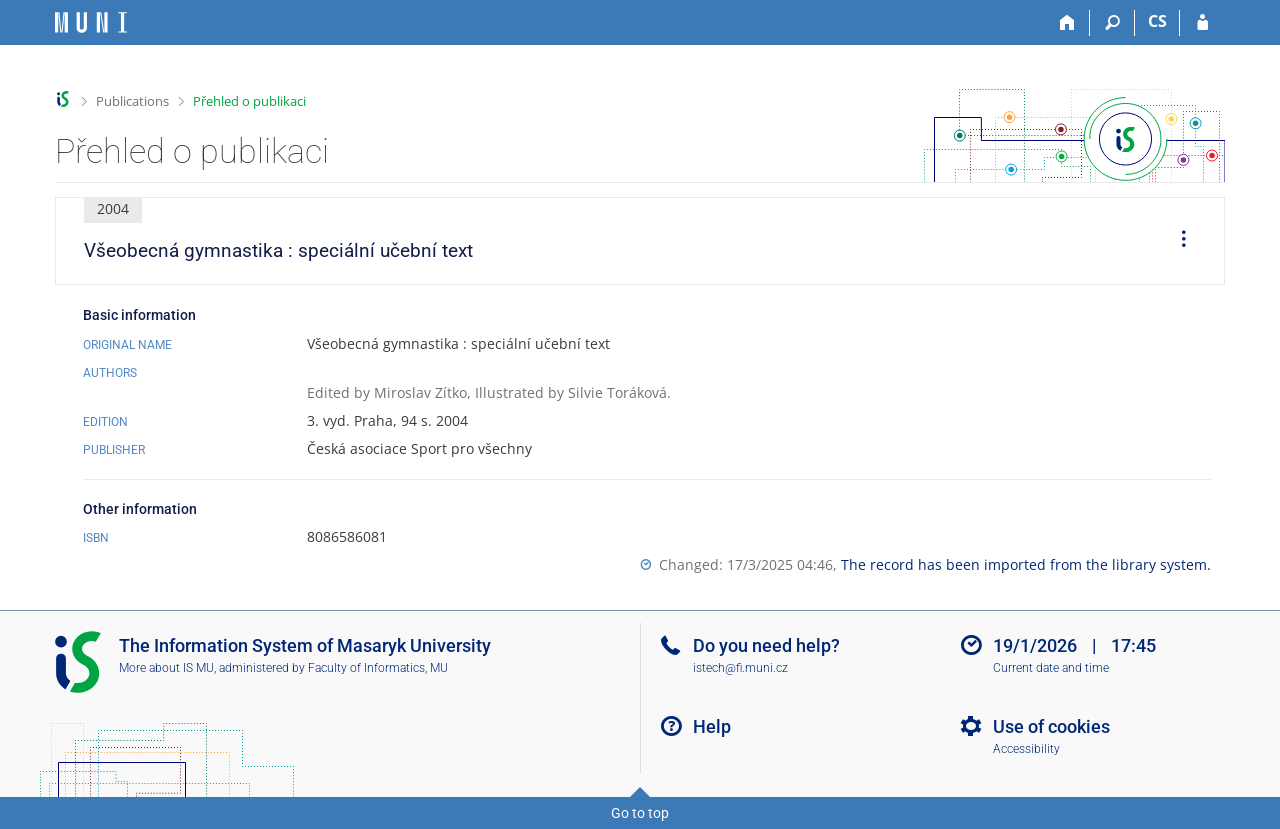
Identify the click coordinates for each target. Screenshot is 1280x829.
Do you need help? (766, 645)
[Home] (1067, 23)
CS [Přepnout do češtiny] (1157, 21)
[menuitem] (1177, 241)
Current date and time (1051, 668)
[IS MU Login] (1202, 23)
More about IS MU (166, 668)
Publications (132, 101)
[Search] (1112, 23)
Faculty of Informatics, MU (378, 668)
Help (712, 726)
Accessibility (1026, 749)
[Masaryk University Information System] (91, 22)
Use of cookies (1051, 726)
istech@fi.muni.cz (740, 668)
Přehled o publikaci (249, 101)
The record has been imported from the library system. (1026, 564)
